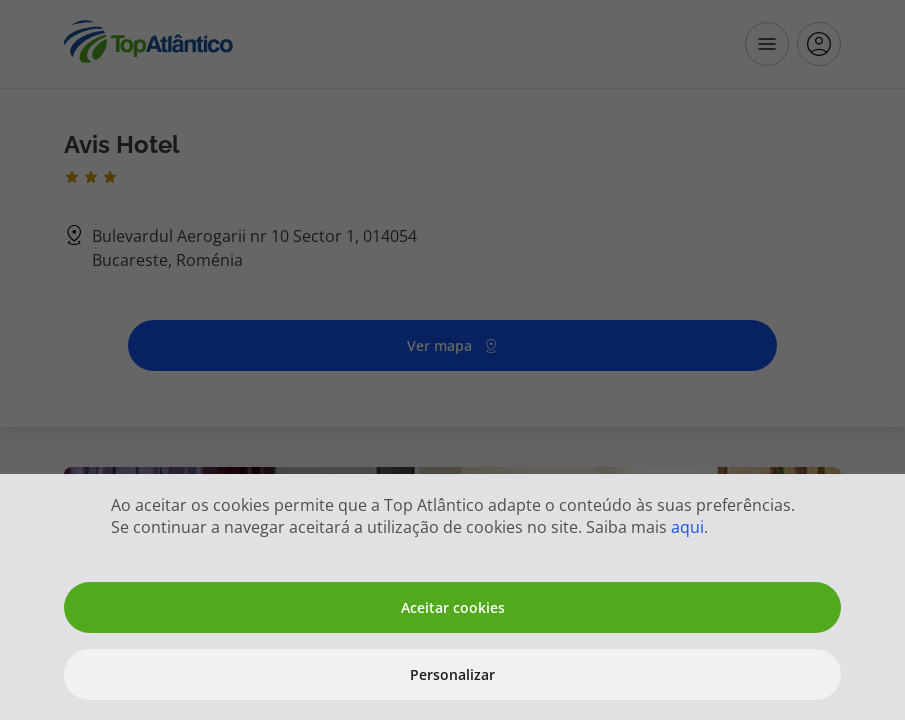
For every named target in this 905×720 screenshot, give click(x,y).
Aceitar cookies (453, 607)
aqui (687, 527)
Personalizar (452, 674)
